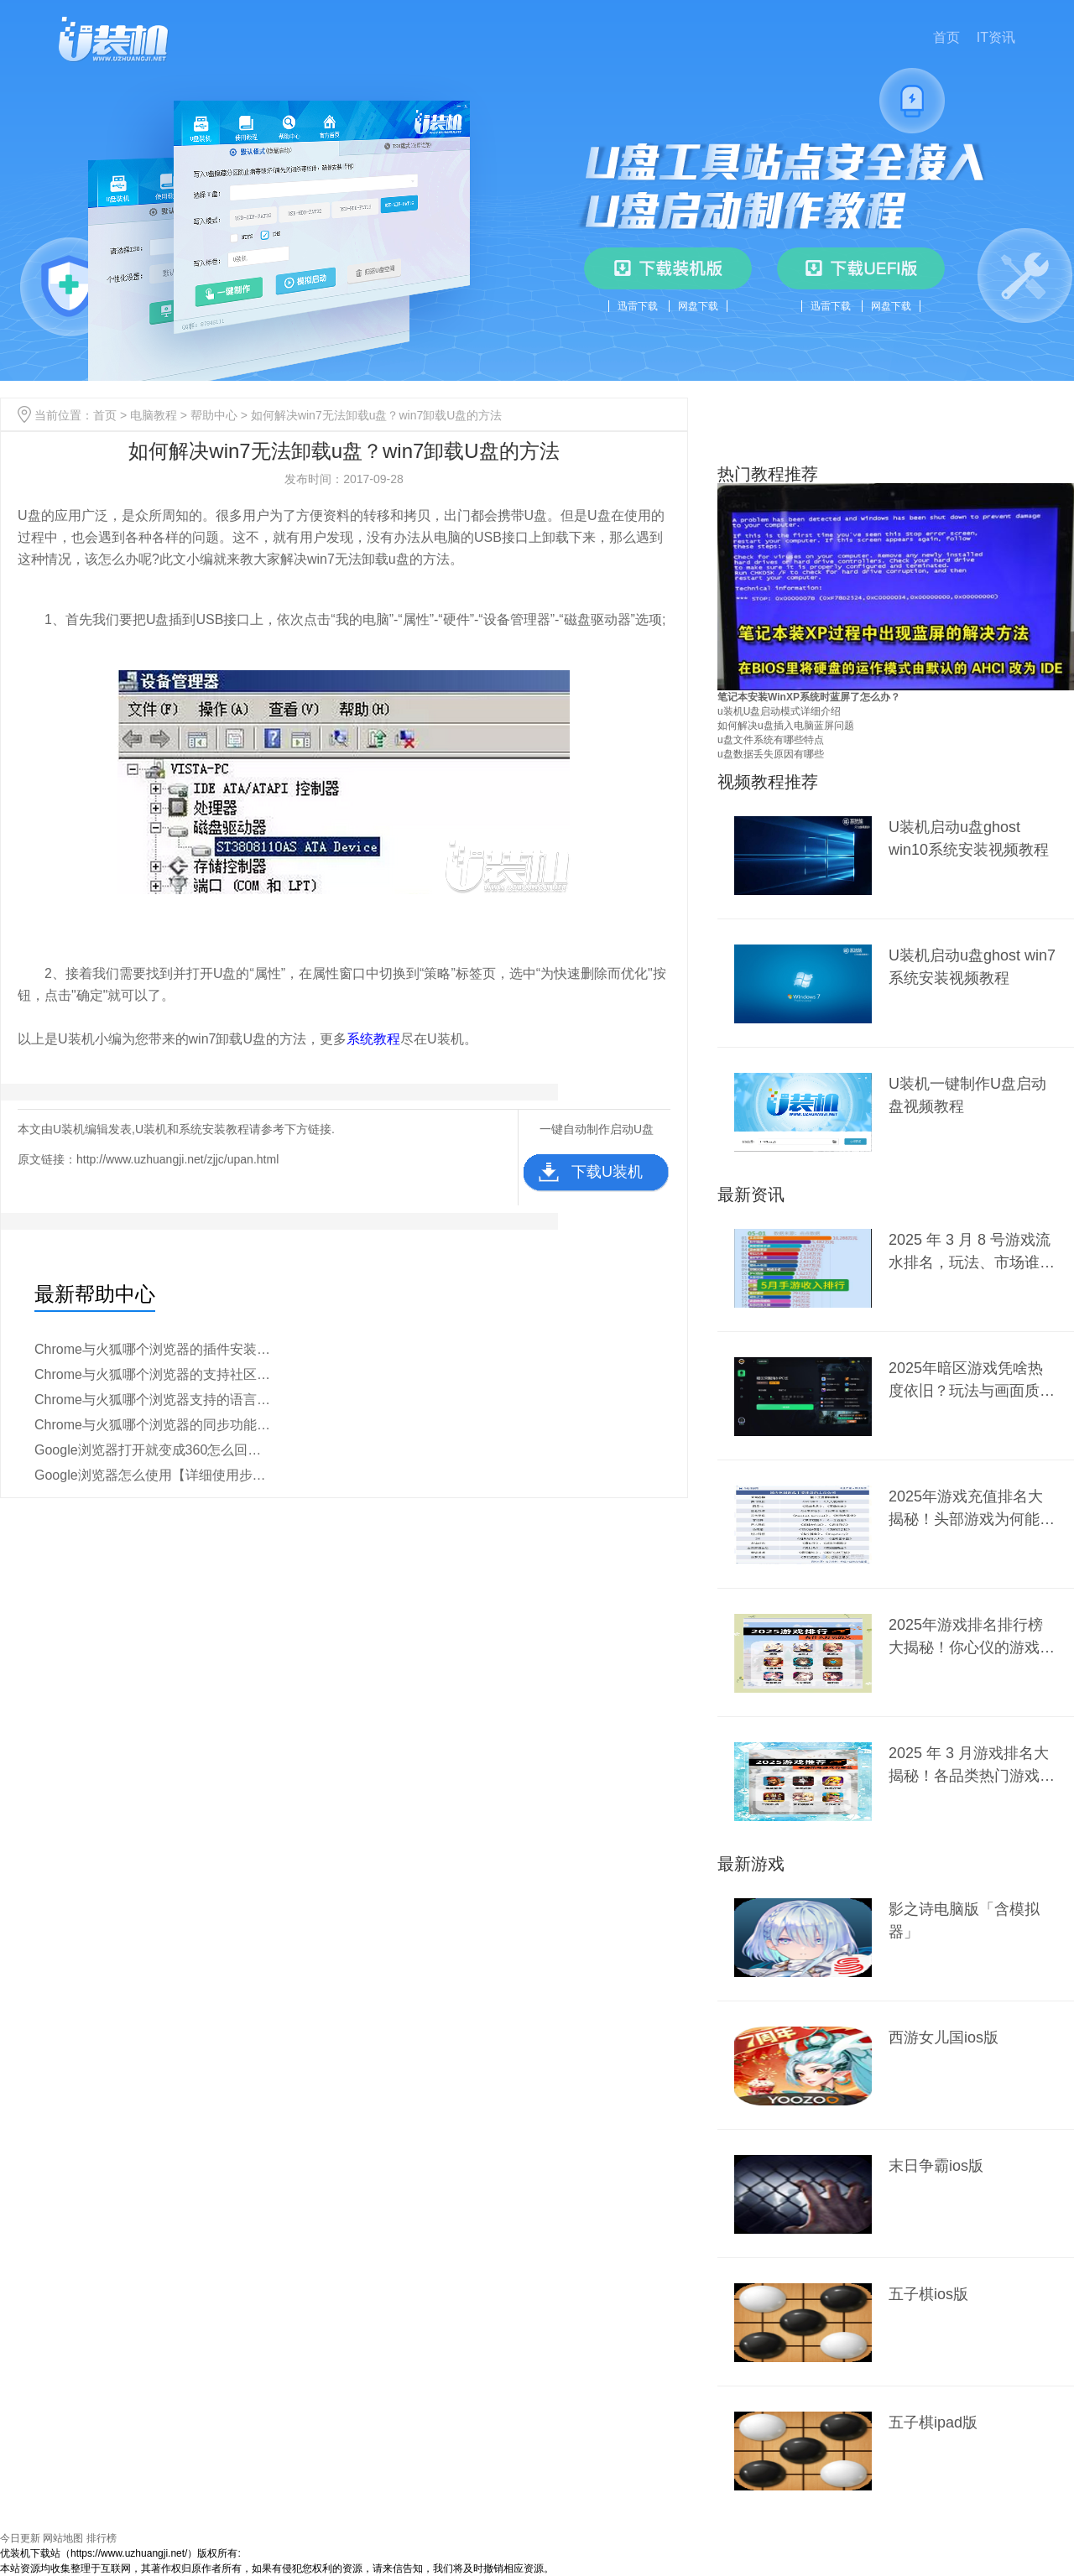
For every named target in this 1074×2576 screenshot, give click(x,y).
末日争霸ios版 (936, 2165)
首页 (946, 37)
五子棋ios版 (928, 2294)
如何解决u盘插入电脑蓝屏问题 (785, 725)
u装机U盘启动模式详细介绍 (779, 711)
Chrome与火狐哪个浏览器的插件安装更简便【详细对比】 (154, 1349)
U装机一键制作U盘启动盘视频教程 (967, 1095)
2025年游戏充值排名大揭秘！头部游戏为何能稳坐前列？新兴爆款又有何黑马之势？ (972, 1507)
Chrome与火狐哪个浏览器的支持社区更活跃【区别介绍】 (154, 1374)
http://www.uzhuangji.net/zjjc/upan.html (177, 1159)
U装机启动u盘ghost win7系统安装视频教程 (972, 966)
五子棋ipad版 (933, 2422)
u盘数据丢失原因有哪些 (770, 754)
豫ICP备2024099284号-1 (296, 2553)
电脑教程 (153, 415)
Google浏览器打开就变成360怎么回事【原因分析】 (154, 1450)
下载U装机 (607, 1171)
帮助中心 (213, 415)
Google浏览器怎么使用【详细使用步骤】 (154, 1475)
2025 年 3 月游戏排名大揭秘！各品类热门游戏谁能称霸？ (972, 1764)
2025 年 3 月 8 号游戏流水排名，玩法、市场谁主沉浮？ (972, 1251)
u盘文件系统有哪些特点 (770, 740)
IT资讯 (996, 37)
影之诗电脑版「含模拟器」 (964, 1920)
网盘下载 (698, 306)
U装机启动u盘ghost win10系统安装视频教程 (969, 838)
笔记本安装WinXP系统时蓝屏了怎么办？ (808, 697)
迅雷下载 (638, 306)
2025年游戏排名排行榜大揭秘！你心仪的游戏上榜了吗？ (972, 1636)
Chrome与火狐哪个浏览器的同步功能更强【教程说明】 (154, 1425)
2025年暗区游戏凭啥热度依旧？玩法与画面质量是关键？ (972, 1379)
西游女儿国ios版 (943, 2037)
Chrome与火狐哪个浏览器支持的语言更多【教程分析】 (154, 1399)
